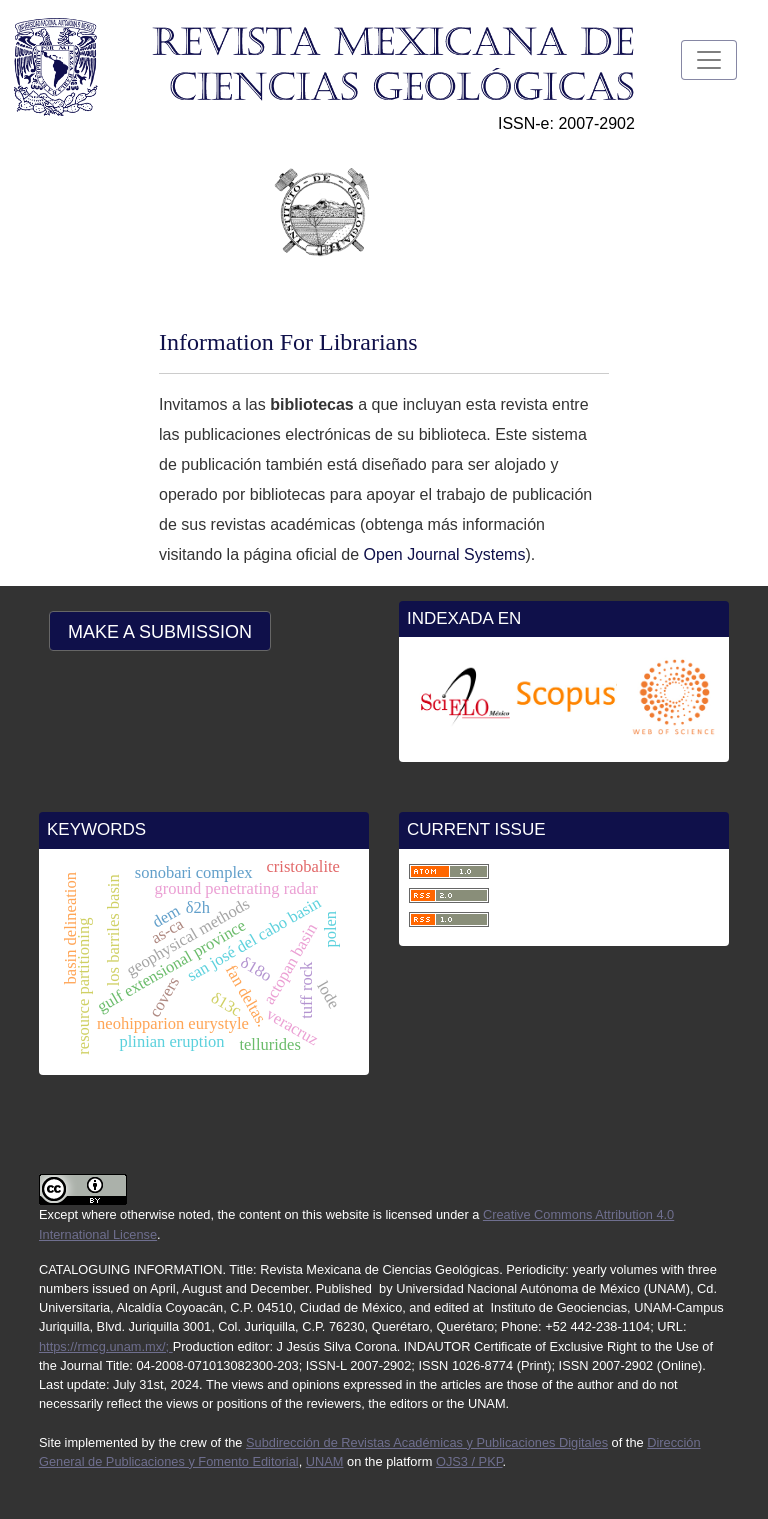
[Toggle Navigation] (709, 60)
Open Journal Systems (442, 554)
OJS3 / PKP (469, 1461)
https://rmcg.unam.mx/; (106, 1346)
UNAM (325, 1461)
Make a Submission (160, 632)
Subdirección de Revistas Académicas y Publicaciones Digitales (427, 1442)
